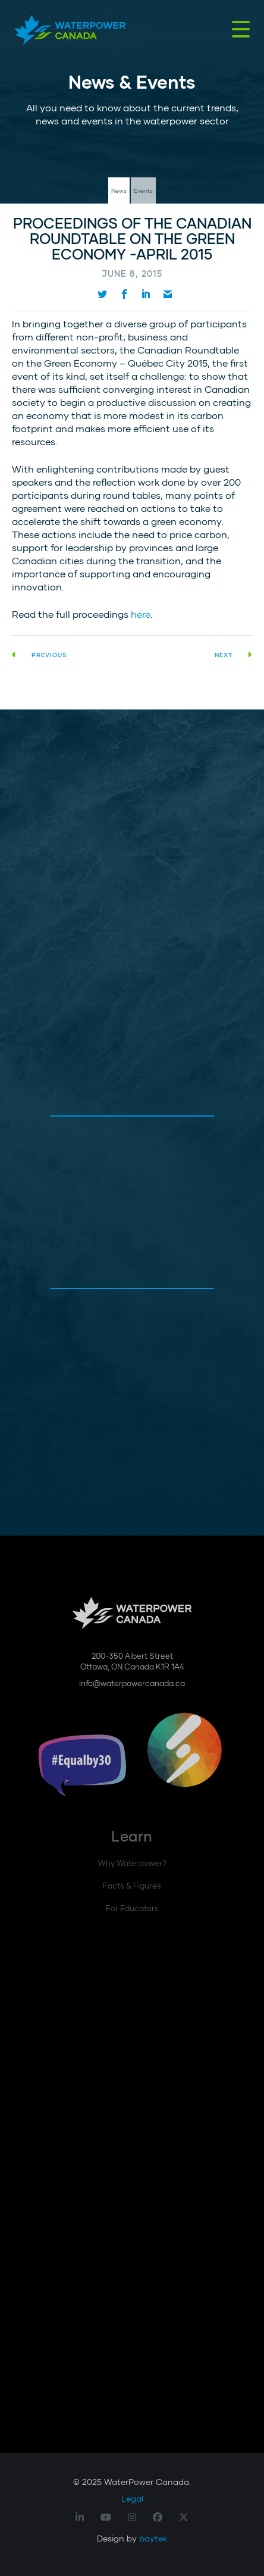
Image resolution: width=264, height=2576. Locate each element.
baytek (153, 2538)
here (140, 614)
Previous (39, 655)
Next (233, 655)
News (119, 190)
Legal (132, 2498)
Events (143, 190)
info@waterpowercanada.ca (132, 1683)
